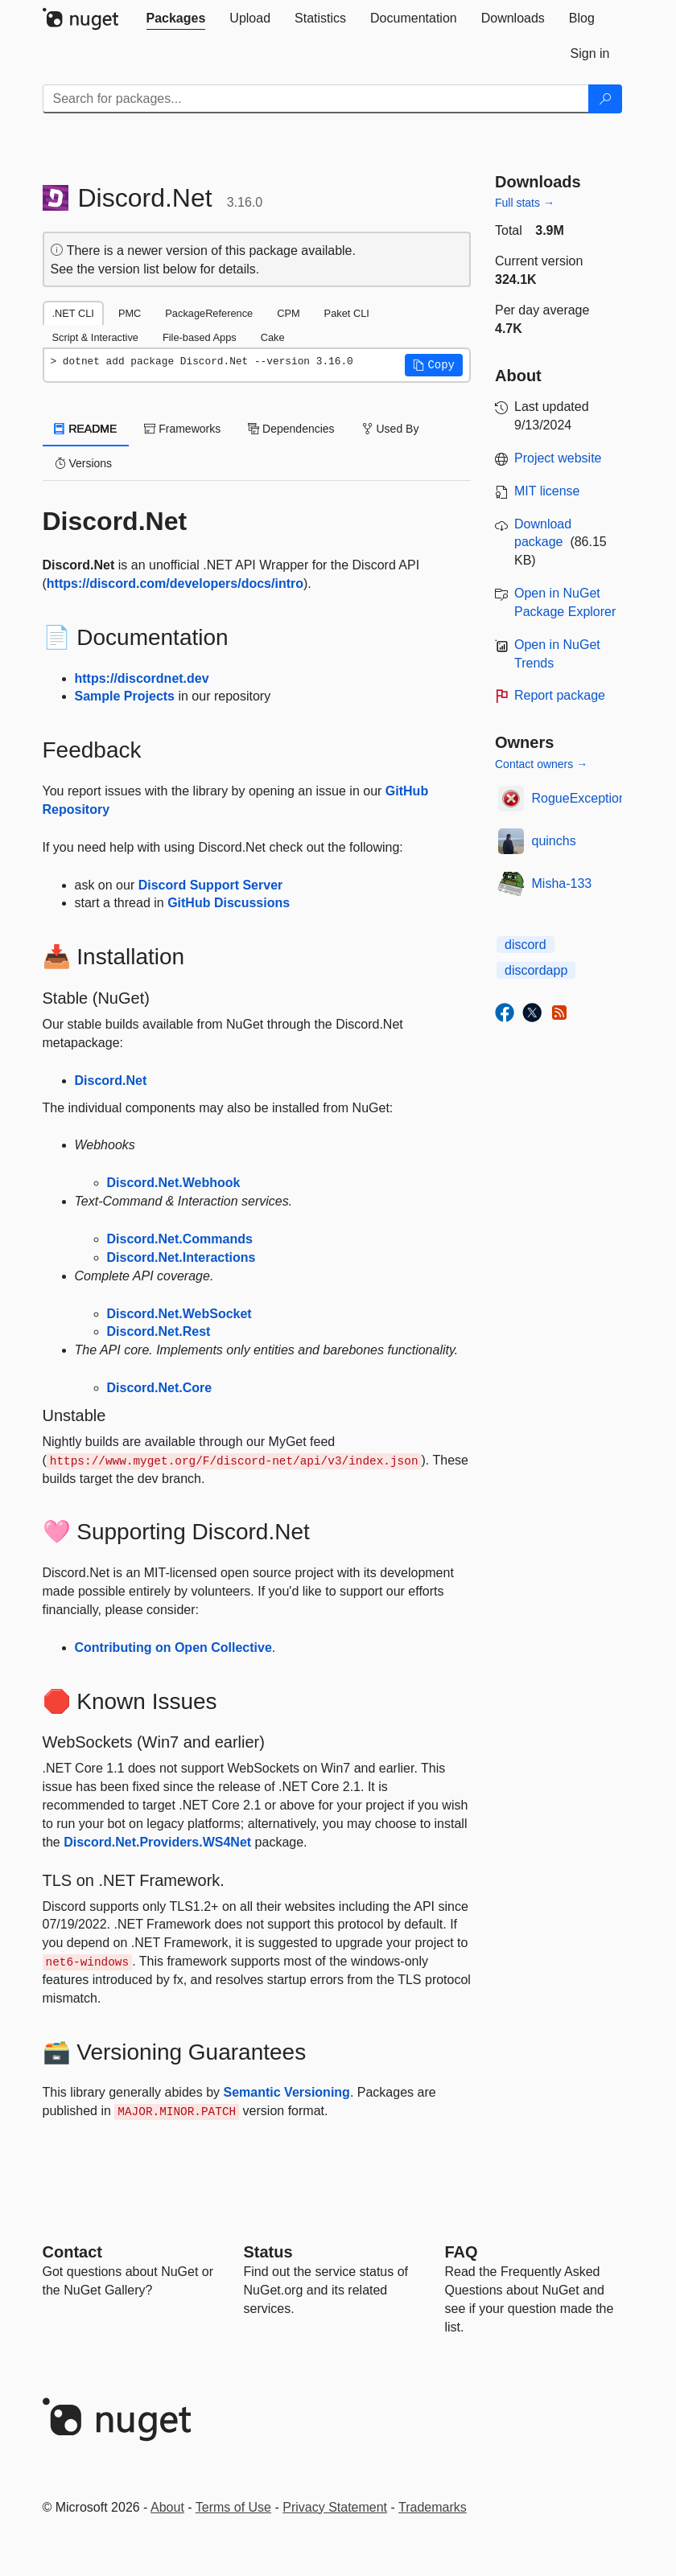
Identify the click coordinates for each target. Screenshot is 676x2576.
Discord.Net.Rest (159, 1331)
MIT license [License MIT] (547, 491)
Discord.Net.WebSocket (179, 1314)
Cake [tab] (273, 337)
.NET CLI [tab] (73, 313)
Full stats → (524, 202)
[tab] (176, 18)
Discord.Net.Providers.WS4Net (157, 1842)
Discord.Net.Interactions (181, 1257)
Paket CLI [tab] (346, 313)
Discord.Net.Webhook (174, 1182)
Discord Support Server (210, 885)
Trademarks (432, 2507)
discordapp (536, 970)
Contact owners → (541, 764)
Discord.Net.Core (159, 1388)
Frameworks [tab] (182, 429)
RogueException (579, 798)
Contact (72, 2252)
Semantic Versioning (287, 2092)
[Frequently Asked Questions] (461, 2252)
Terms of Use (233, 2507)
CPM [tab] (288, 313)
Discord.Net (111, 1080)
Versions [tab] (84, 463)
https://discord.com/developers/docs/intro (175, 583)
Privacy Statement (334, 2507)
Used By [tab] (390, 429)
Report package (559, 695)
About (167, 2507)
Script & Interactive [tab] (95, 337)
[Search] (605, 98)
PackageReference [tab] (209, 313)
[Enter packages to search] (316, 98)
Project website (558, 458)
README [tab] (86, 429)
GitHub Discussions (228, 903)
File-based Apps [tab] (200, 337)
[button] (434, 365)
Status (268, 2252)
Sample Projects (125, 696)
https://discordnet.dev (142, 678)
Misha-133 (562, 883)
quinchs (554, 841)
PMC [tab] (129, 313)
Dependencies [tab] (291, 429)
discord (525, 944)
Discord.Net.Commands (180, 1239)
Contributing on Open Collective (173, 1647)
